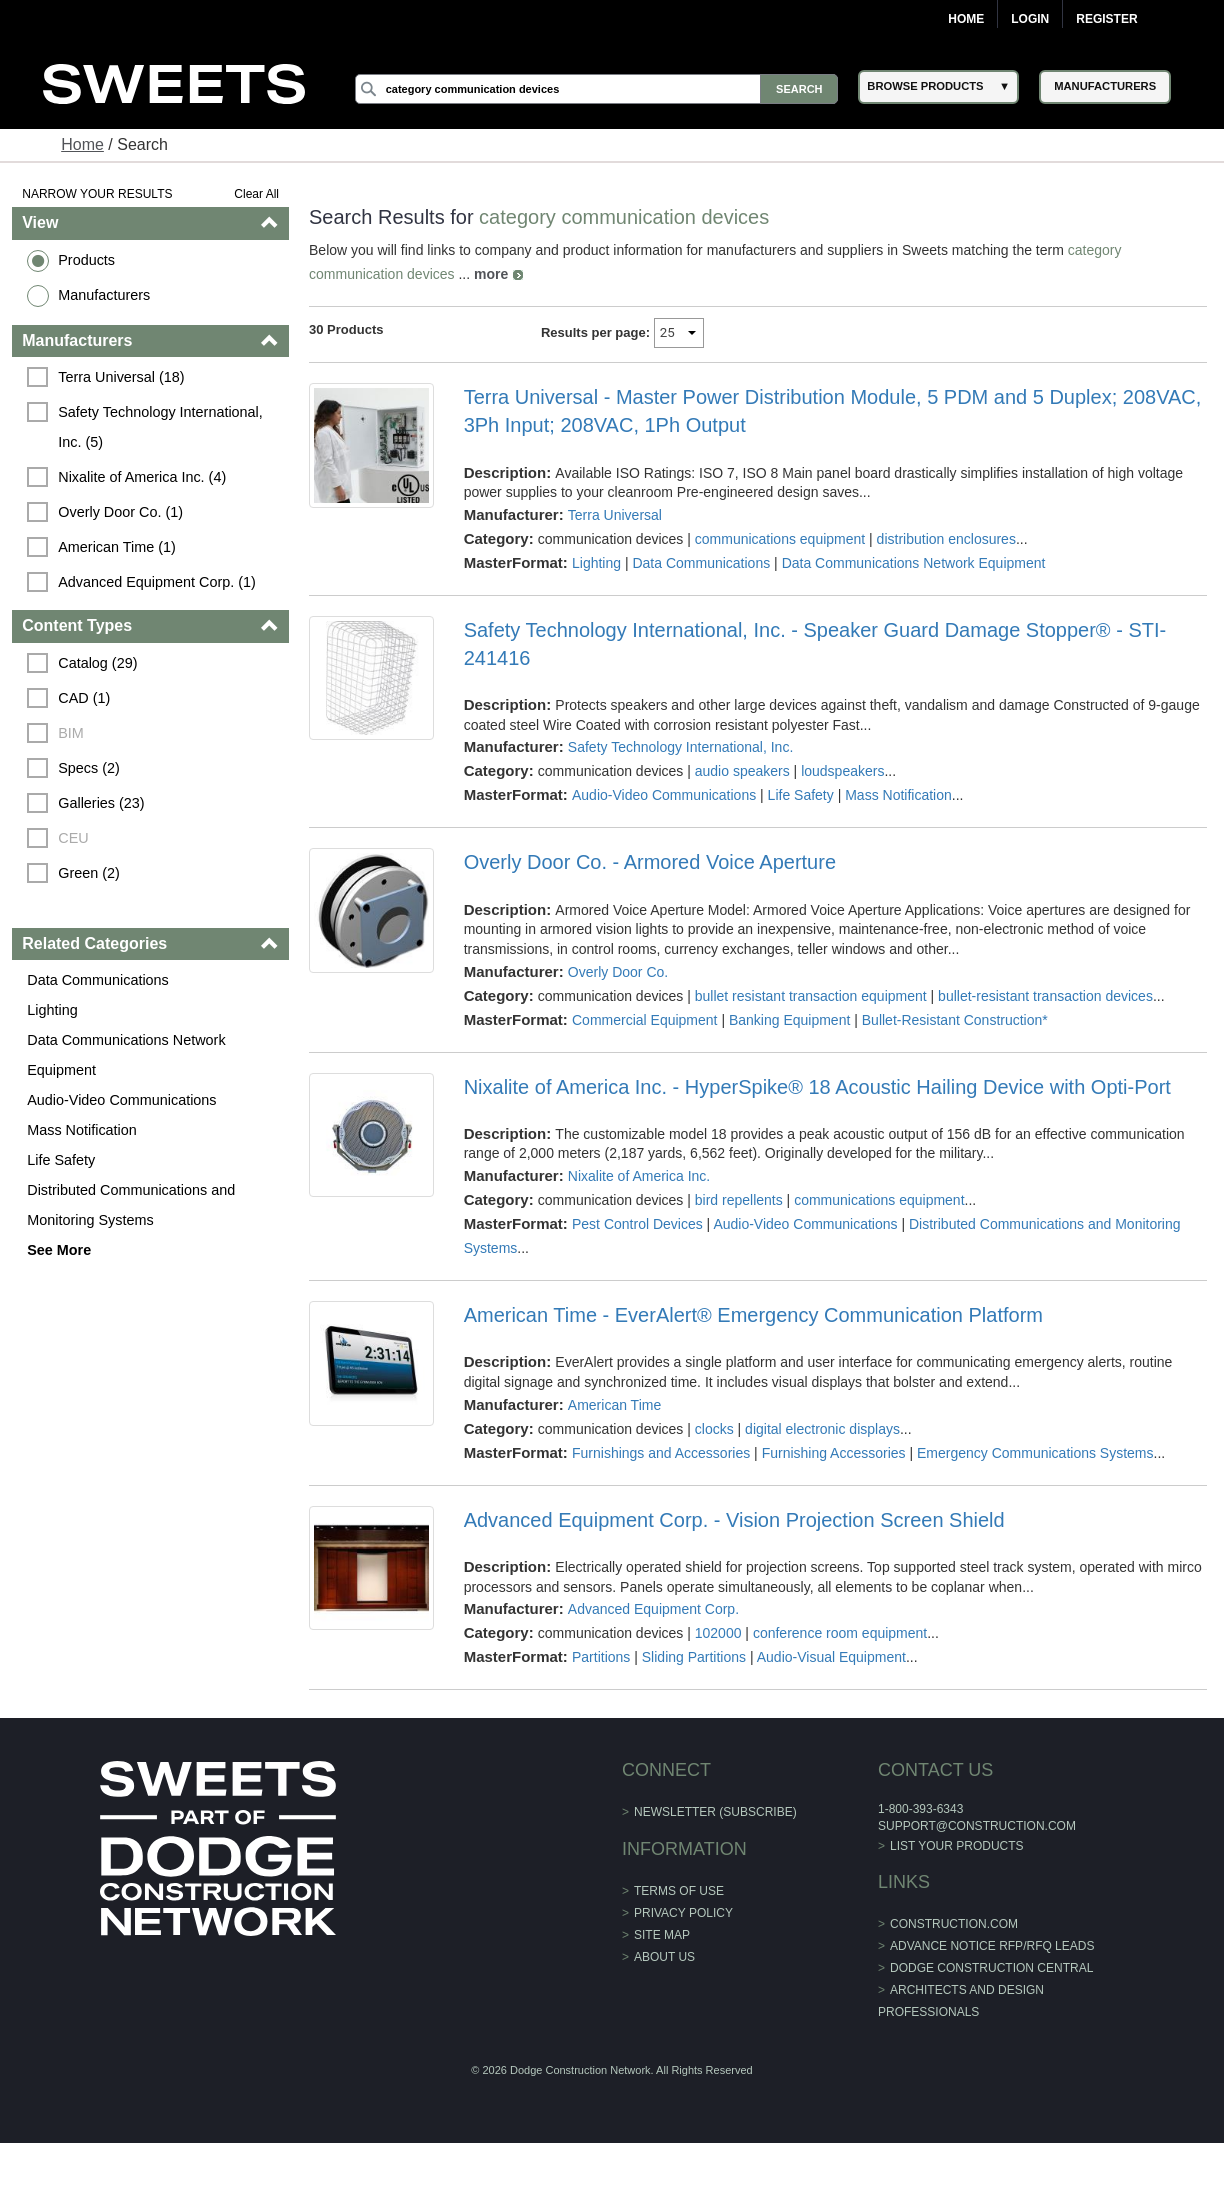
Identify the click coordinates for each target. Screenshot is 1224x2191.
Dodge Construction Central (991, 1968)
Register (1106, 19)
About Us (664, 1957)
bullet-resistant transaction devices (1045, 996)
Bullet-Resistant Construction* (955, 1020)
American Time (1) (117, 547)
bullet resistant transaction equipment (811, 996)
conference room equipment (840, 1633)
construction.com (954, 1924)
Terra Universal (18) (121, 377)
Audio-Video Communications (121, 1100)
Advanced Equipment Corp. (653, 1609)
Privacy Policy (683, 1913)
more (491, 274)
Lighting (52, 1010)
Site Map (662, 1935)
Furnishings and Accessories (661, 1453)
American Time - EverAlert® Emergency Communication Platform (753, 1315)
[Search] (597, 89)
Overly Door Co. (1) (120, 512)
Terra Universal (615, 515)
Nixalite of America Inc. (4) (142, 477)
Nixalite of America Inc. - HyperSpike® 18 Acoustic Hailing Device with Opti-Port (817, 1087)
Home (966, 19)
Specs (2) (89, 768)
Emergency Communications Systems (1035, 1453)
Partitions (601, 1657)
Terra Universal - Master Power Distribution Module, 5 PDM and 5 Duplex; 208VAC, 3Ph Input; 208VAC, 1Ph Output (833, 411)
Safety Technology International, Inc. (680, 747)
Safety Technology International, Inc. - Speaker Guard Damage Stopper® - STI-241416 (815, 644)
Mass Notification (82, 1130)
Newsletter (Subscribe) (715, 1812)
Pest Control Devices (637, 1224)
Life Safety (61, 1160)
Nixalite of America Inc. (639, 1176)
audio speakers (742, 771)
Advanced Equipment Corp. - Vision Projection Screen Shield (734, 1520)
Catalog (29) (97, 663)
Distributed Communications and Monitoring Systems (131, 1205)
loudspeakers (842, 771)
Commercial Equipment (645, 1020)
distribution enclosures (946, 539)
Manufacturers (104, 295)
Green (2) (89, 873)
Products (86, 260)
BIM (71, 733)
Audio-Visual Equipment (831, 1657)
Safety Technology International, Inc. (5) (162, 427)
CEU (73, 838)
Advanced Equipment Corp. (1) (157, 582)
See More (59, 1250)
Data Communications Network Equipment (126, 1055)
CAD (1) (84, 698)
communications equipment (780, 539)
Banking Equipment (789, 1020)
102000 (718, 1633)
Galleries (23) (101, 803)
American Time (614, 1405)
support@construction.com (977, 1826)
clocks (714, 1429)
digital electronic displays (822, 1429)
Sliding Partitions (694, 1657)
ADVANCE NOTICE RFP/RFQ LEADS (992, 1946)
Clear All (256, 194)
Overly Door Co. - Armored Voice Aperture (650, 862)
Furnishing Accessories (834, 1453)
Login (1030, 19)
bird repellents (739, 1200)
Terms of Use (679, 1891)
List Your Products (957, 1846)
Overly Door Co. (618, 972)
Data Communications (98, 980)
